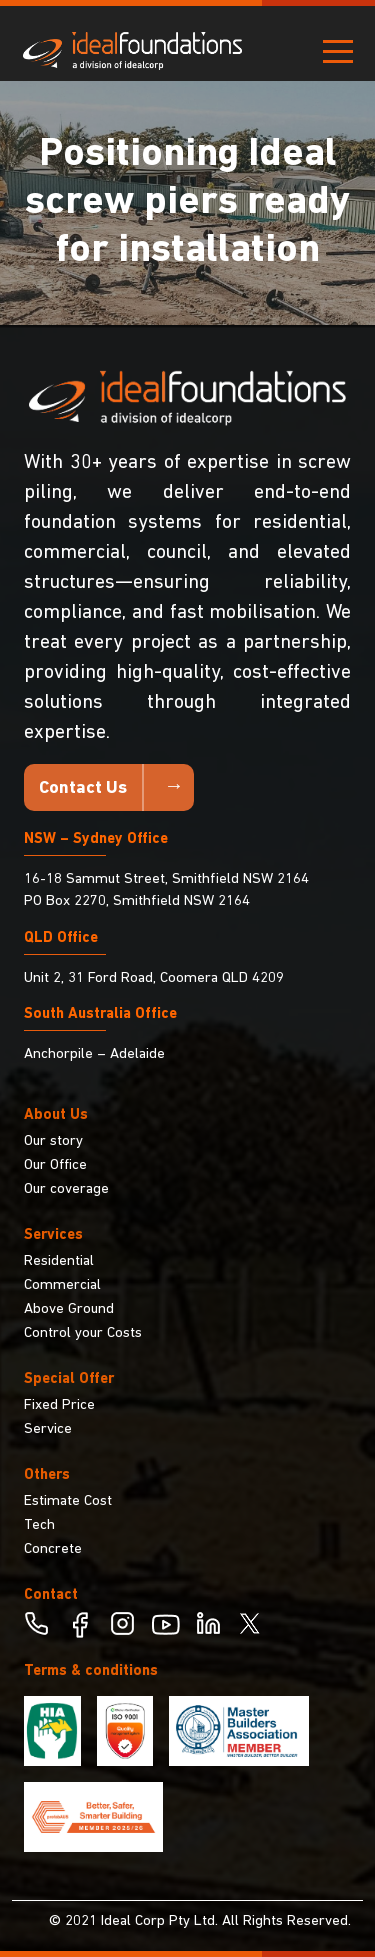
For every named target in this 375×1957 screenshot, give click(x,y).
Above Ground (69, 1309)
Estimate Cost (68, 1501)
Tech (39, 1525)
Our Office (55, 1165)
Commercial (62, 1285)
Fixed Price (59, 1405)
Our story (53, 1141)
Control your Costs (83, 1333)
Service (48, 1429)
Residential (59, 1261)
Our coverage (66, 1189)
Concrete (53, 1549)
